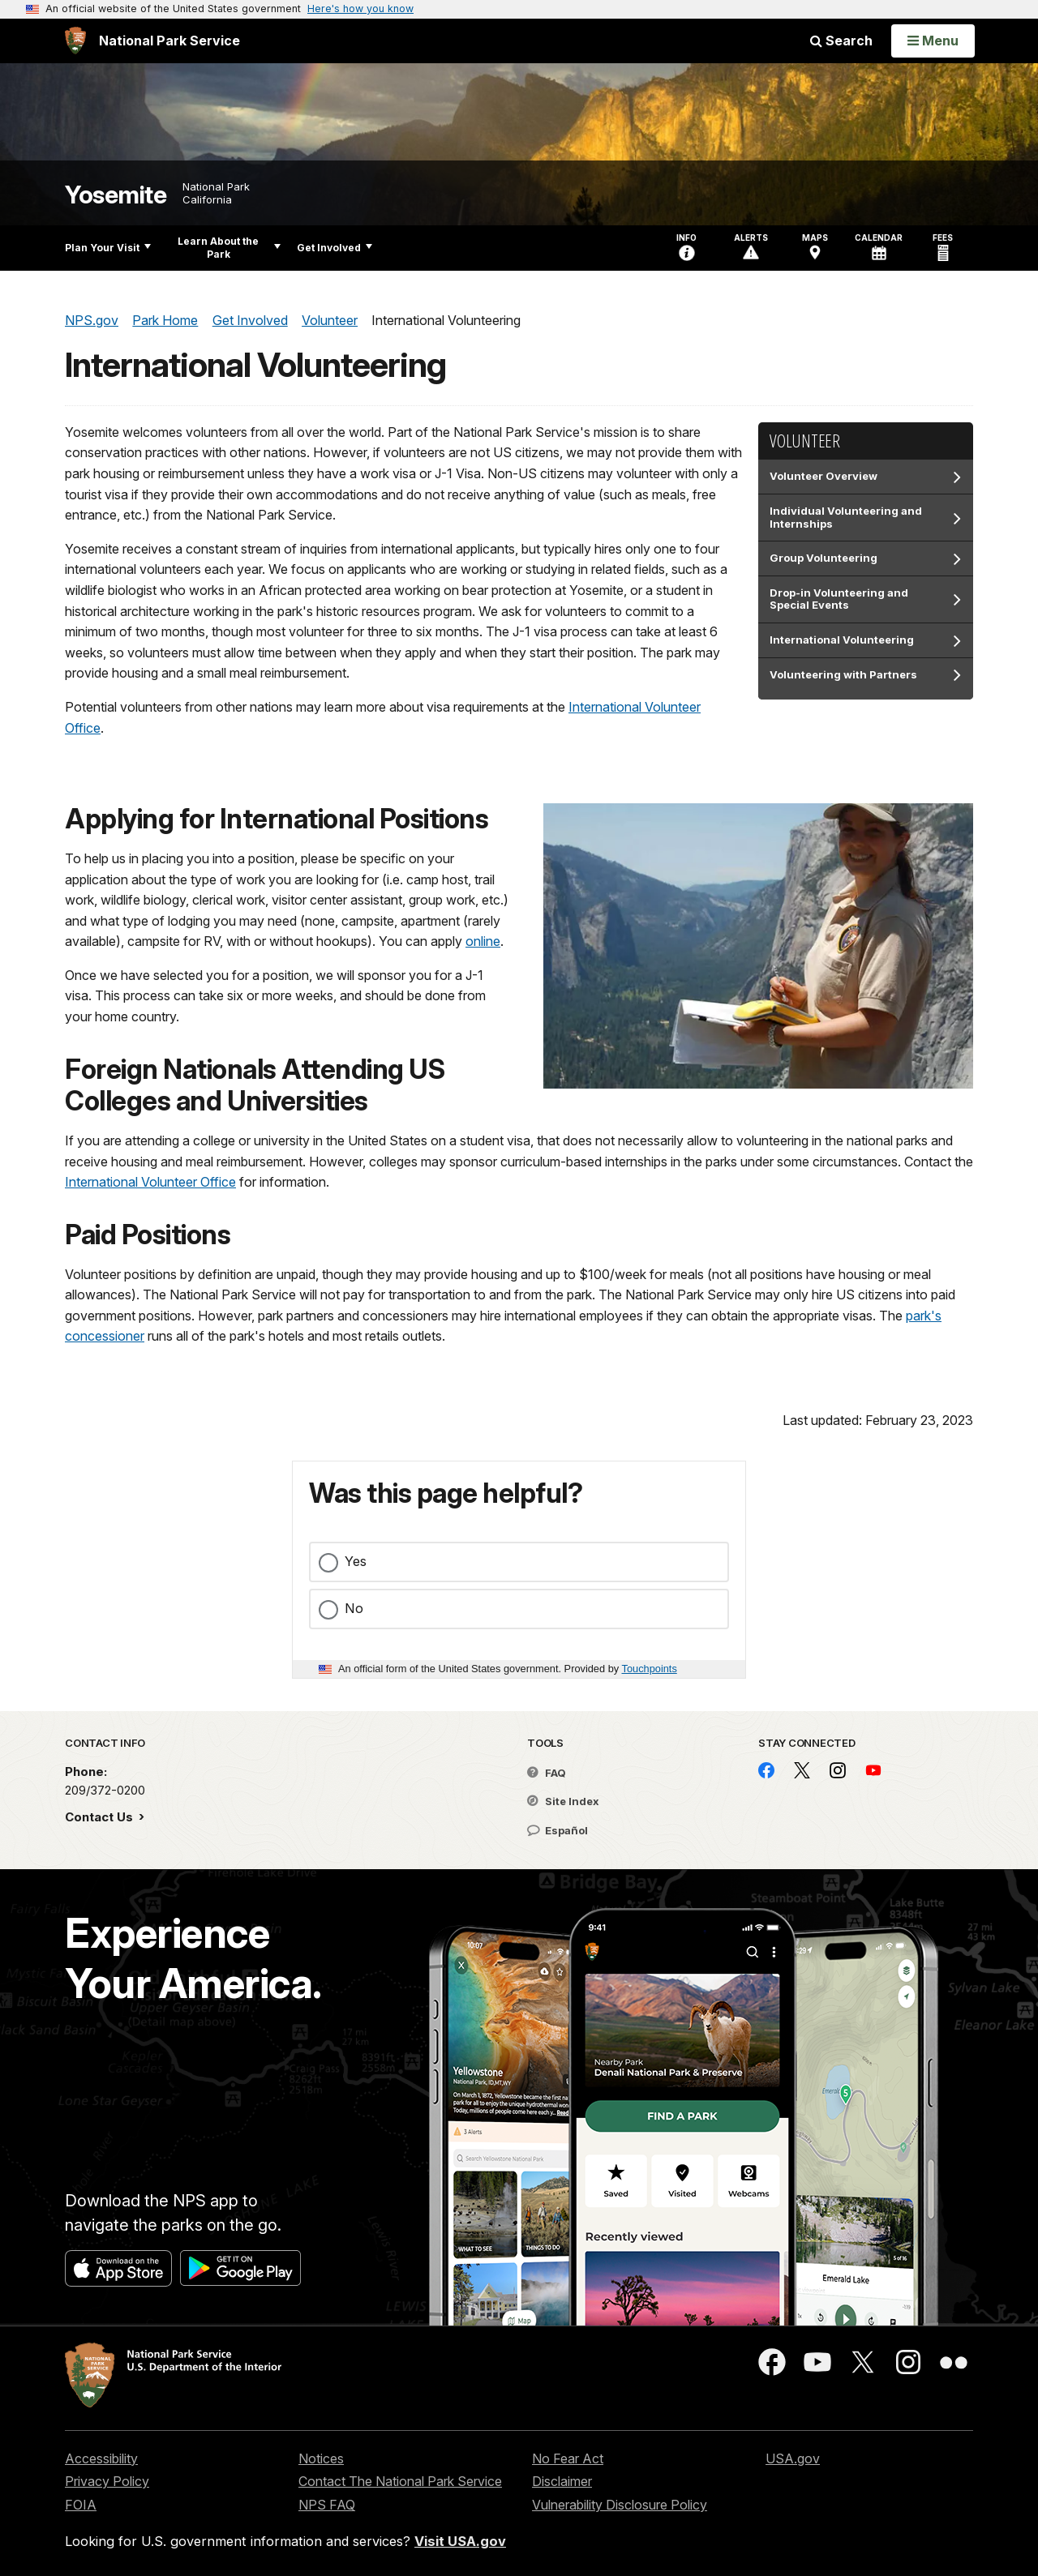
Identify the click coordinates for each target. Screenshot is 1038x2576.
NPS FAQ (326, 2505)
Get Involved (334, 248)
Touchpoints (649, 1668)
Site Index (563, 1801)
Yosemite (115, 195)
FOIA (81, 2505)
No (354, 1608)
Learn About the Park (229, 247)
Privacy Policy (107, 2481)
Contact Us (100, 1817)
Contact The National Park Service (400, 2481)
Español (557, 1830)
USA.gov (793, 2458)
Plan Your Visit (108, 248)
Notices (321, 2458)
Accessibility (101, 2458)
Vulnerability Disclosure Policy (619, 2505)
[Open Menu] (933, 40)
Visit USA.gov (460, 2541)
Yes (356, 1561)
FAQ (546, 1772)
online (482, 941)
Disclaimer (562, 2481)
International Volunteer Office (150, 1182)
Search (841, 40)
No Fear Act (567, 2458)
